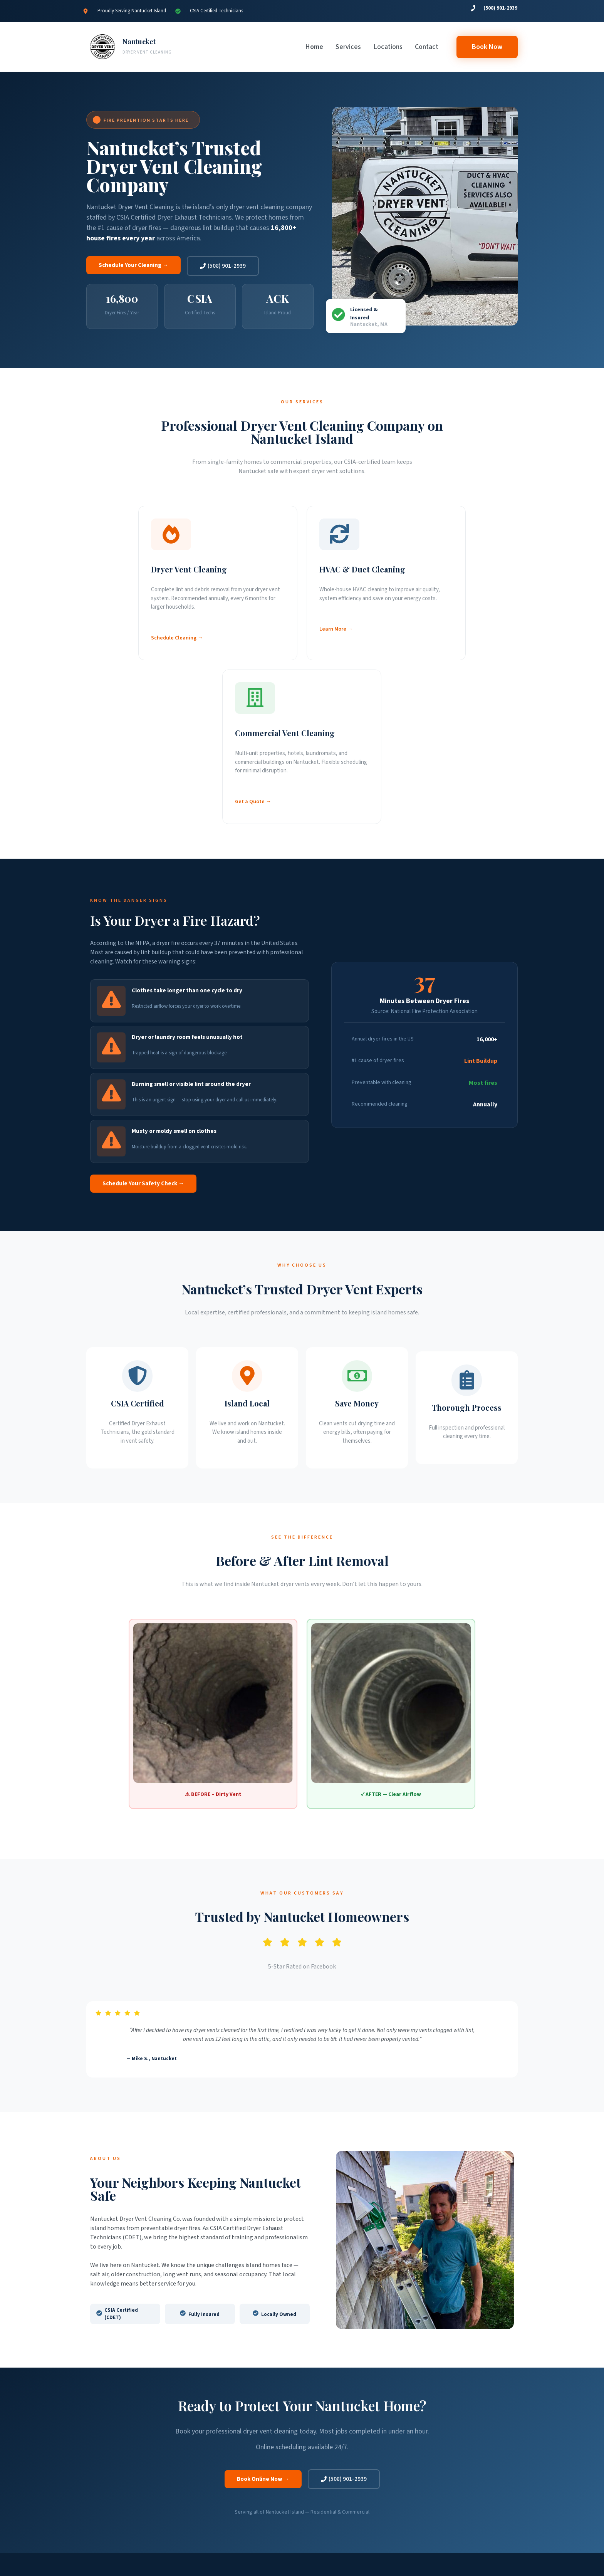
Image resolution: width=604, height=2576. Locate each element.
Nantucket (139, 41)
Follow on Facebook (458, 2465)
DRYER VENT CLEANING (147, 52)
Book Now (205, 2475)
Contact (426, 47)
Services (348, 47)
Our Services (207, 2437)
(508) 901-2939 (500, 8)
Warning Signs (209, 2446)
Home (314, 47)
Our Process (207, 2456)
